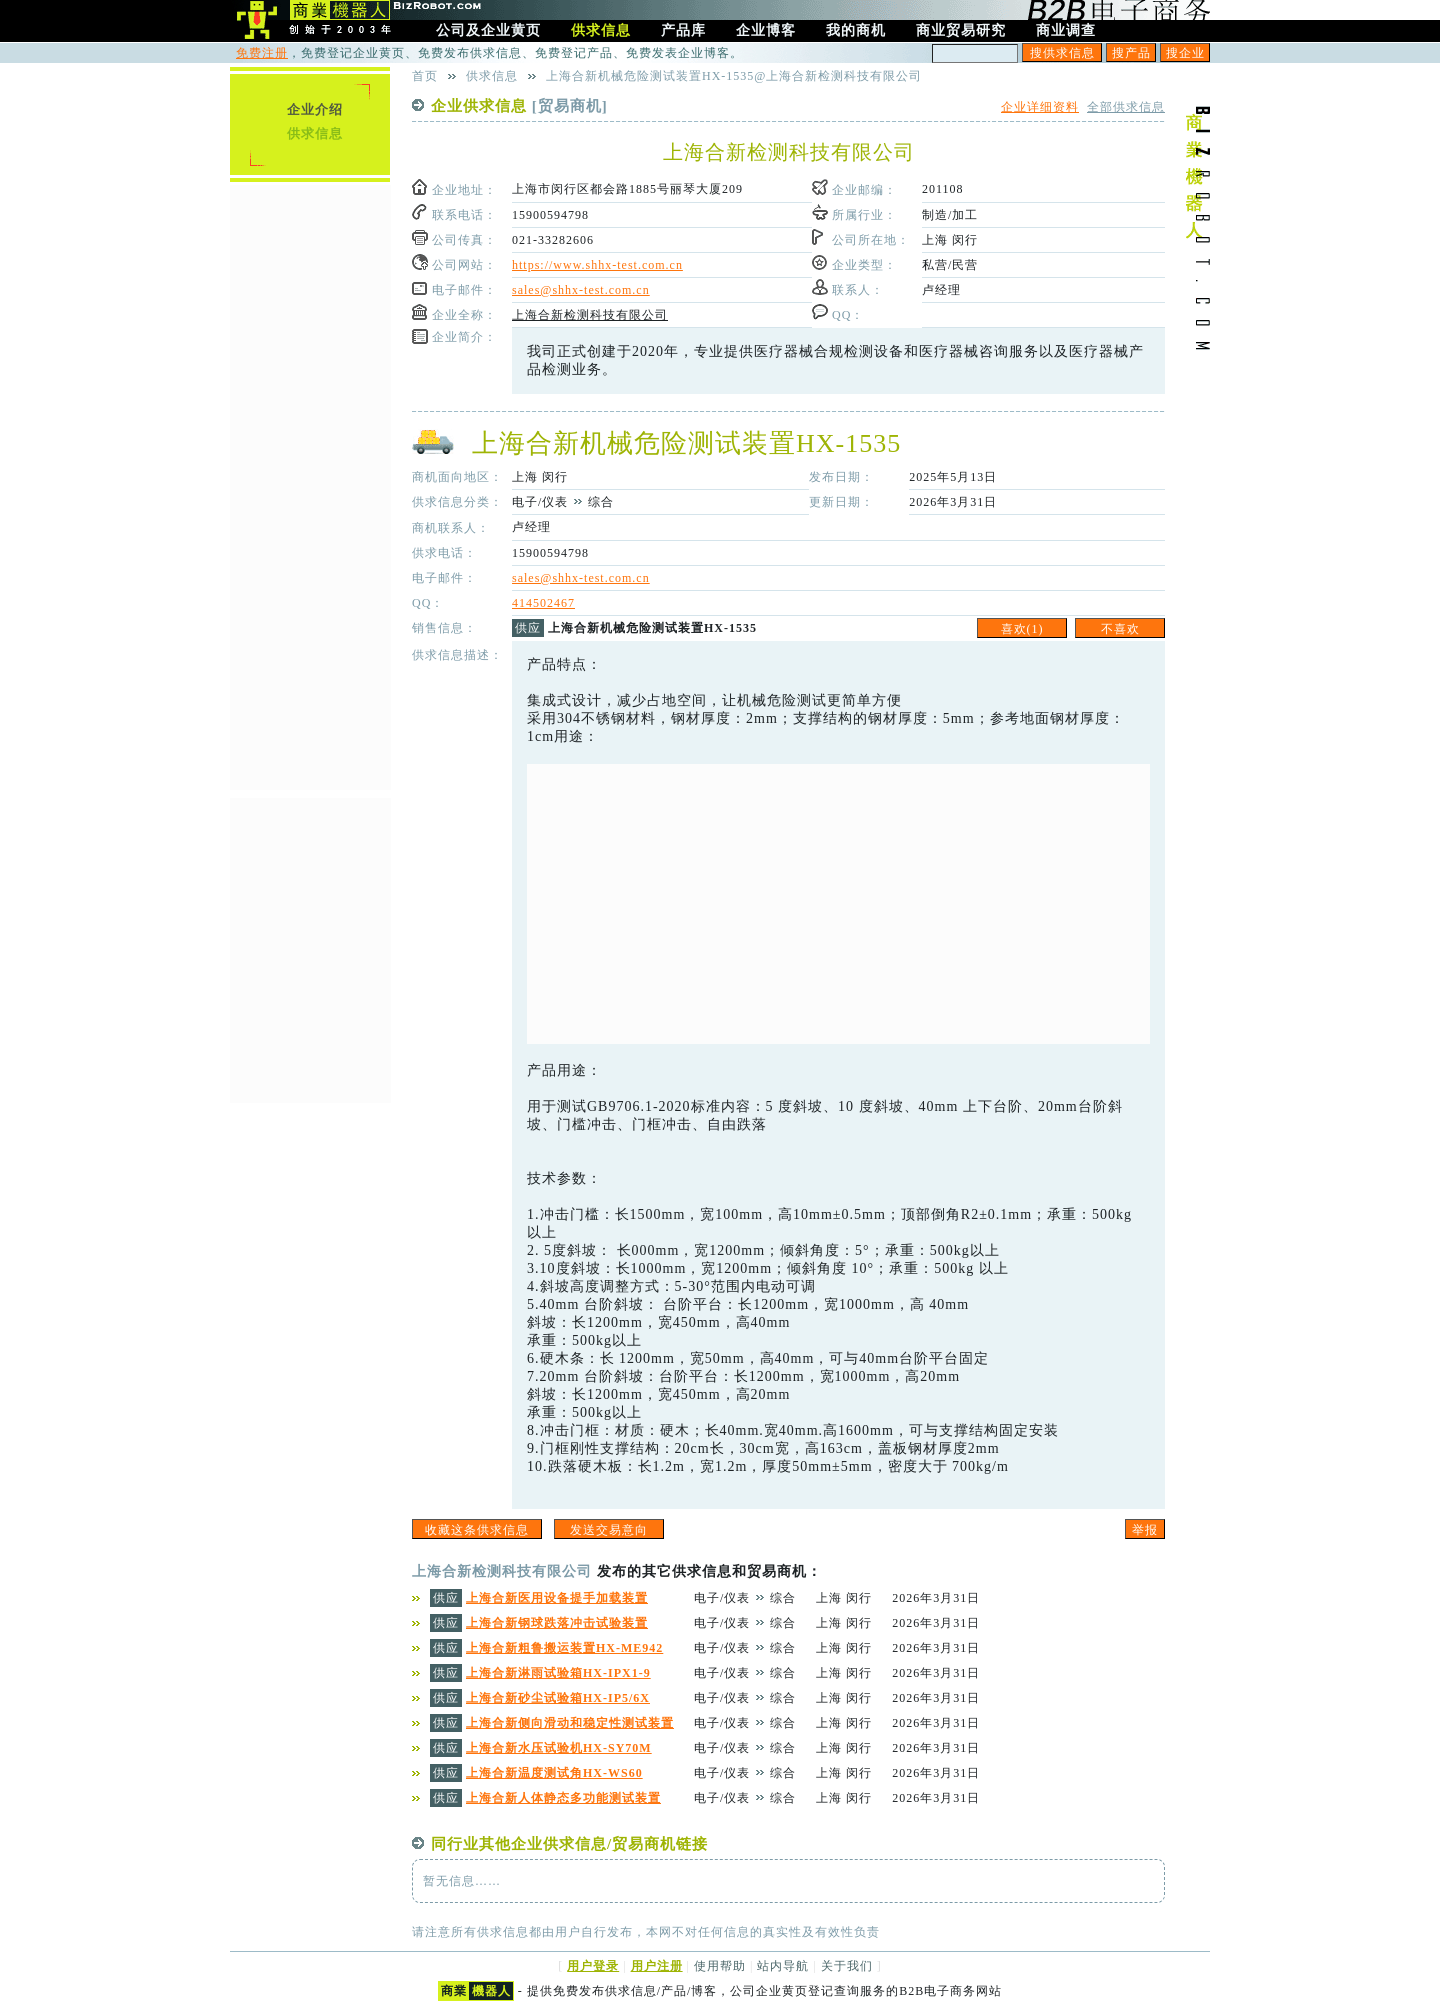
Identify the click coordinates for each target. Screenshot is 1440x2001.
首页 (425, 76)
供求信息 (315, 133)
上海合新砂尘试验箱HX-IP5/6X (558, 1698)
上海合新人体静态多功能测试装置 (563, 1798)
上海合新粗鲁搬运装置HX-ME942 (564, 1648)
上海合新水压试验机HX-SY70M (559, 1748)
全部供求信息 (1126, 107)
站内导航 (783, 1966)
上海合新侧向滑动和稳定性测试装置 (570, 1723)
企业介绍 (315, 109)
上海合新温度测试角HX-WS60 (554, 1773)
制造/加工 (950, 215)
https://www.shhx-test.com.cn (597, 265)
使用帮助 (720, 1966)
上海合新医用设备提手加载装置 (557, 1598)
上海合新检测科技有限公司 (590, 315)
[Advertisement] (838, 904)
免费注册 (262, 53)
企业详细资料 (1040, 107)
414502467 (543, 603)
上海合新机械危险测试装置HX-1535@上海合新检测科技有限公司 (734, 76)
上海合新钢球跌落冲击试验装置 (557, 1623)
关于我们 (847, 1966)
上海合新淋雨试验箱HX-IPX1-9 (558, 1673)
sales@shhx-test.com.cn (581, 290)
